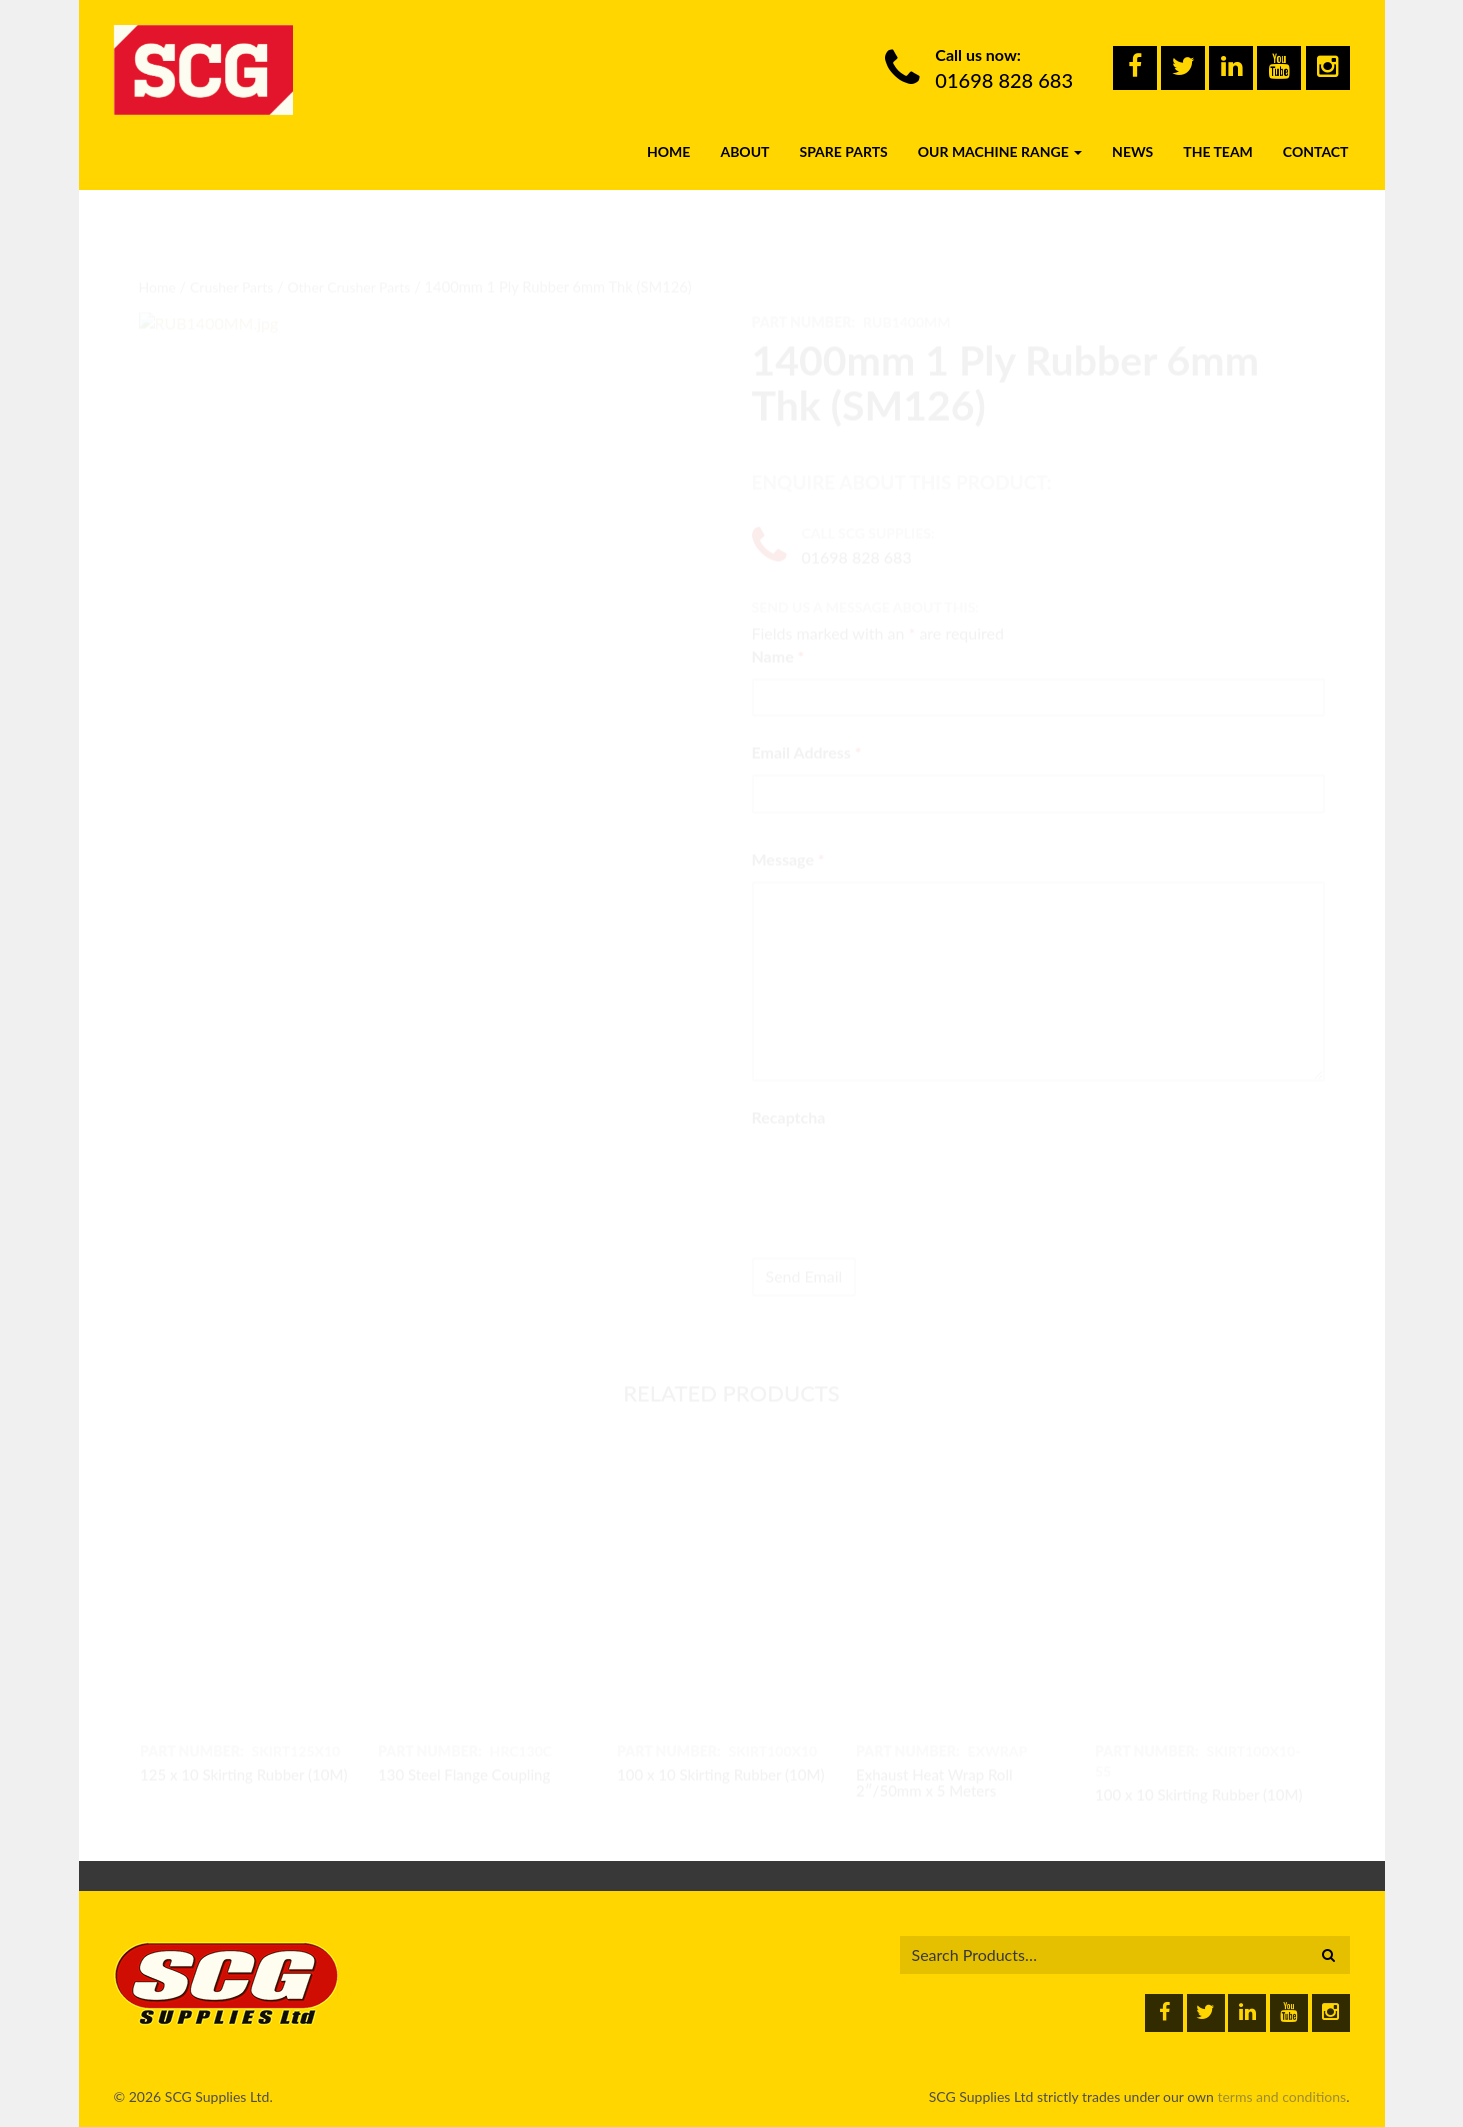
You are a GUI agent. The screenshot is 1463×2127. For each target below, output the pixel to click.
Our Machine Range (1000, 133)
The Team (1218, 133)
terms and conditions (1281, 2096)
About (744, 133)
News (1132, 133)
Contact (1316, 133)
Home (668, 133)
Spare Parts (843, 133)
